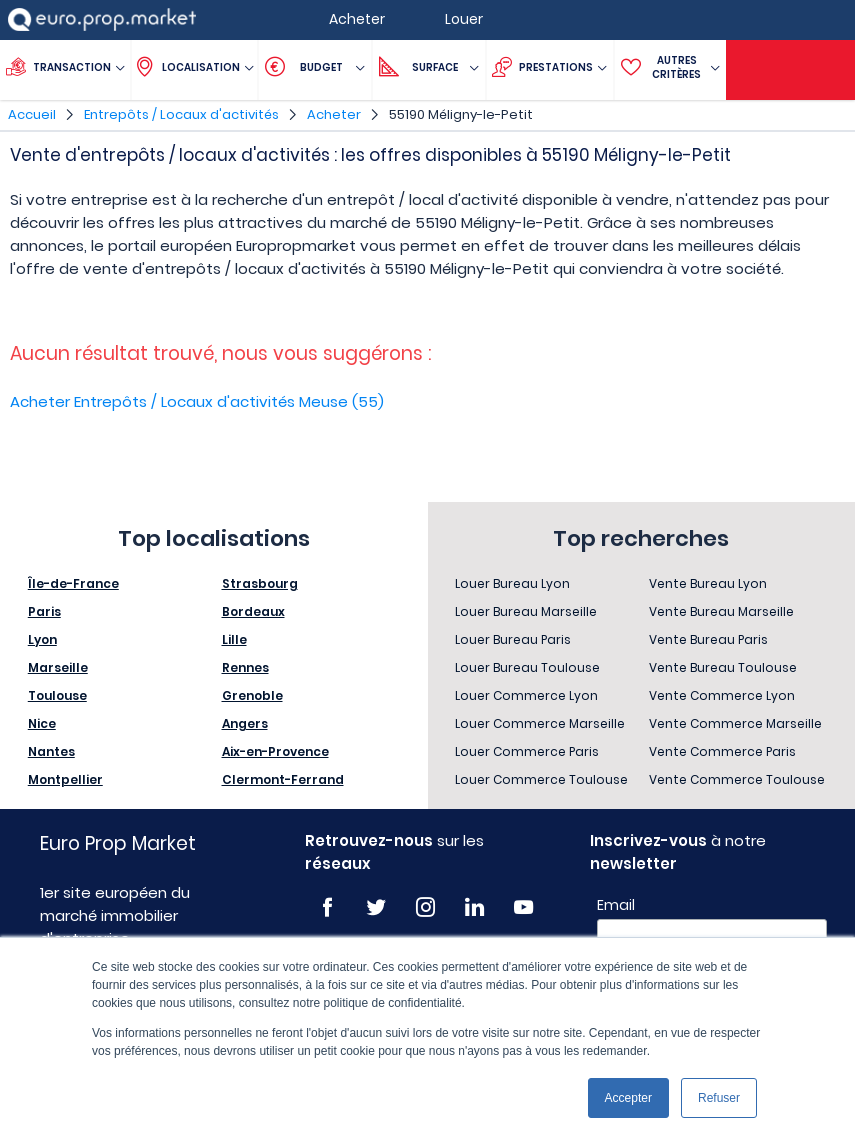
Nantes (51, 751)
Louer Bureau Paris (513, 639)
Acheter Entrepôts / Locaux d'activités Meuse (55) (197, 401)
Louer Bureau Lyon (512, 583)
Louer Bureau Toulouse (527, 667)
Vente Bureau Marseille (721, 611)
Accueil (32, 114)
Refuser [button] (719, 1098)
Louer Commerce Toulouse (541, 779)
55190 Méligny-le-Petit (461, 114)
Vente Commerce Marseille (735, 723)
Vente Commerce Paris (722, 751)
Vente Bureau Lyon (708, 583)
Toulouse (57, 695)
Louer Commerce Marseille (540, 723)
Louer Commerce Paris (527, 751)
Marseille (58, 667)
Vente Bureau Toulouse (723, 667)
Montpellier (65, 779)
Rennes (245, 667)
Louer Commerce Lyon (526, 695)
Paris (44, 611)
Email (616, 905)
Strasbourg (260, 583)
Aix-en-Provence (275, 751)
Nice (42, 723)
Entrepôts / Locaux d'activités (181, 114)
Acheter (334, 114)
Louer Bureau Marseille (526, 611)
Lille (234, 639)
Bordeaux (253, 611)
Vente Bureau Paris (708, 639)
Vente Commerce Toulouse (737, 779)
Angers (245, 723)
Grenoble (252, 695)
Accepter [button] (628, 1098)
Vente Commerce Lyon (722, 695)
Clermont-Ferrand (283, 779)
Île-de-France (73, 583)
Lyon (42, 639)
